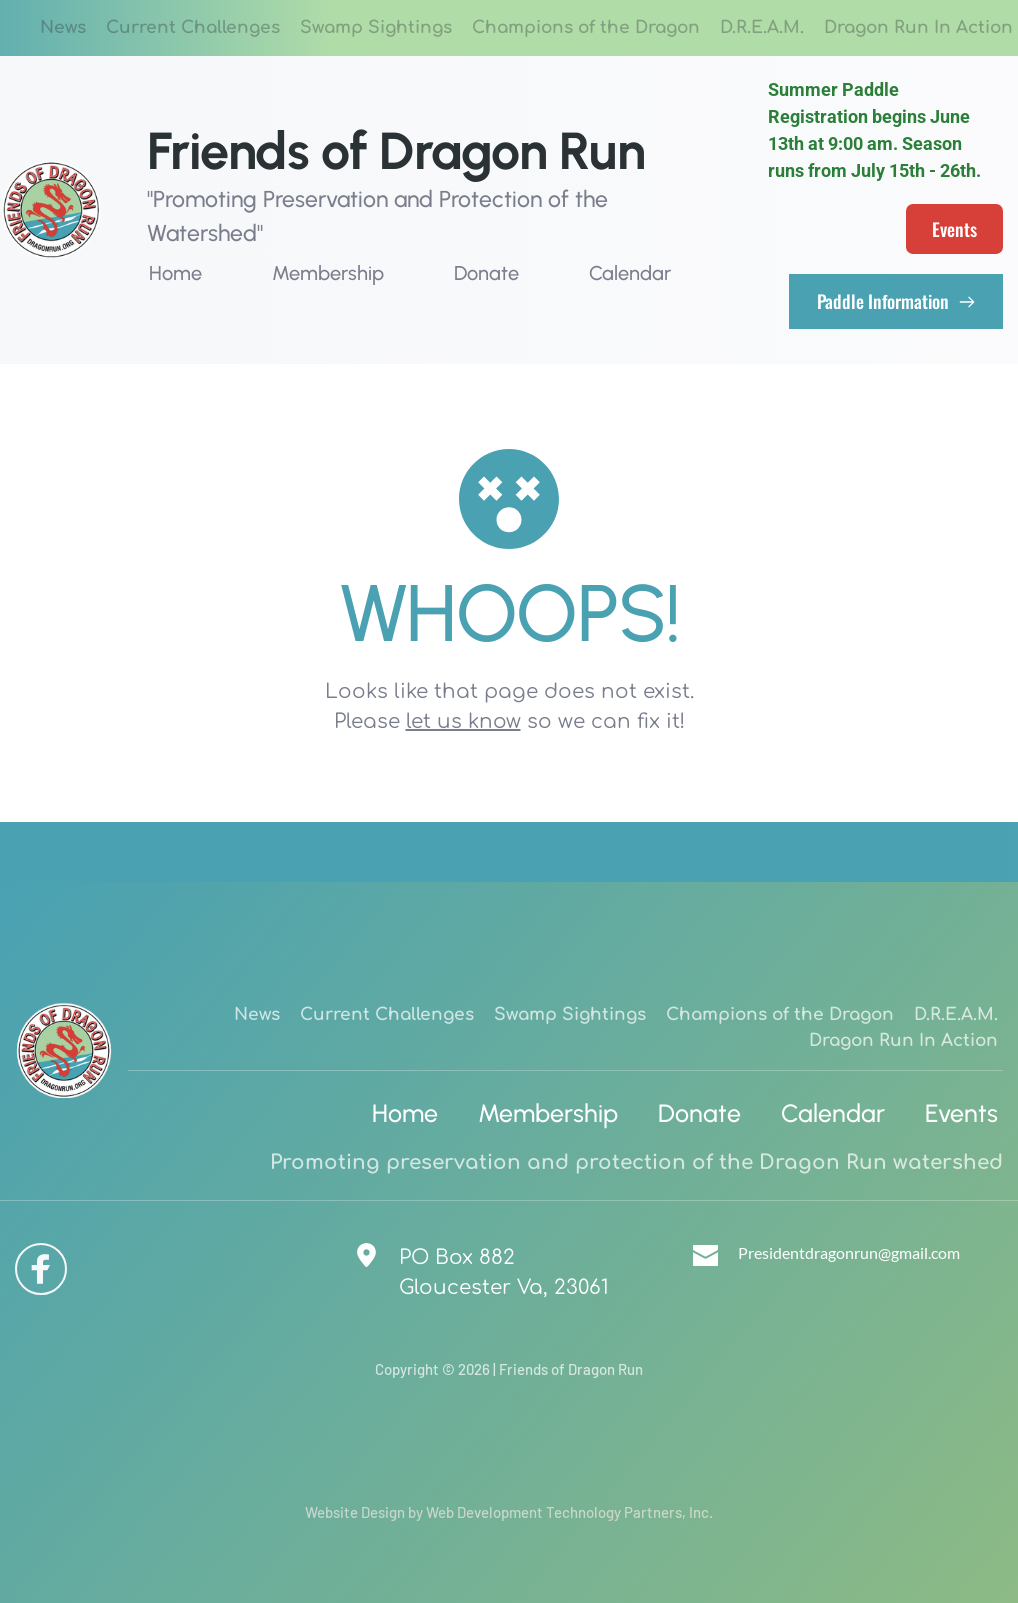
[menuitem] (63, 28)
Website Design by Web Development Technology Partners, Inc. (509, 1512)
